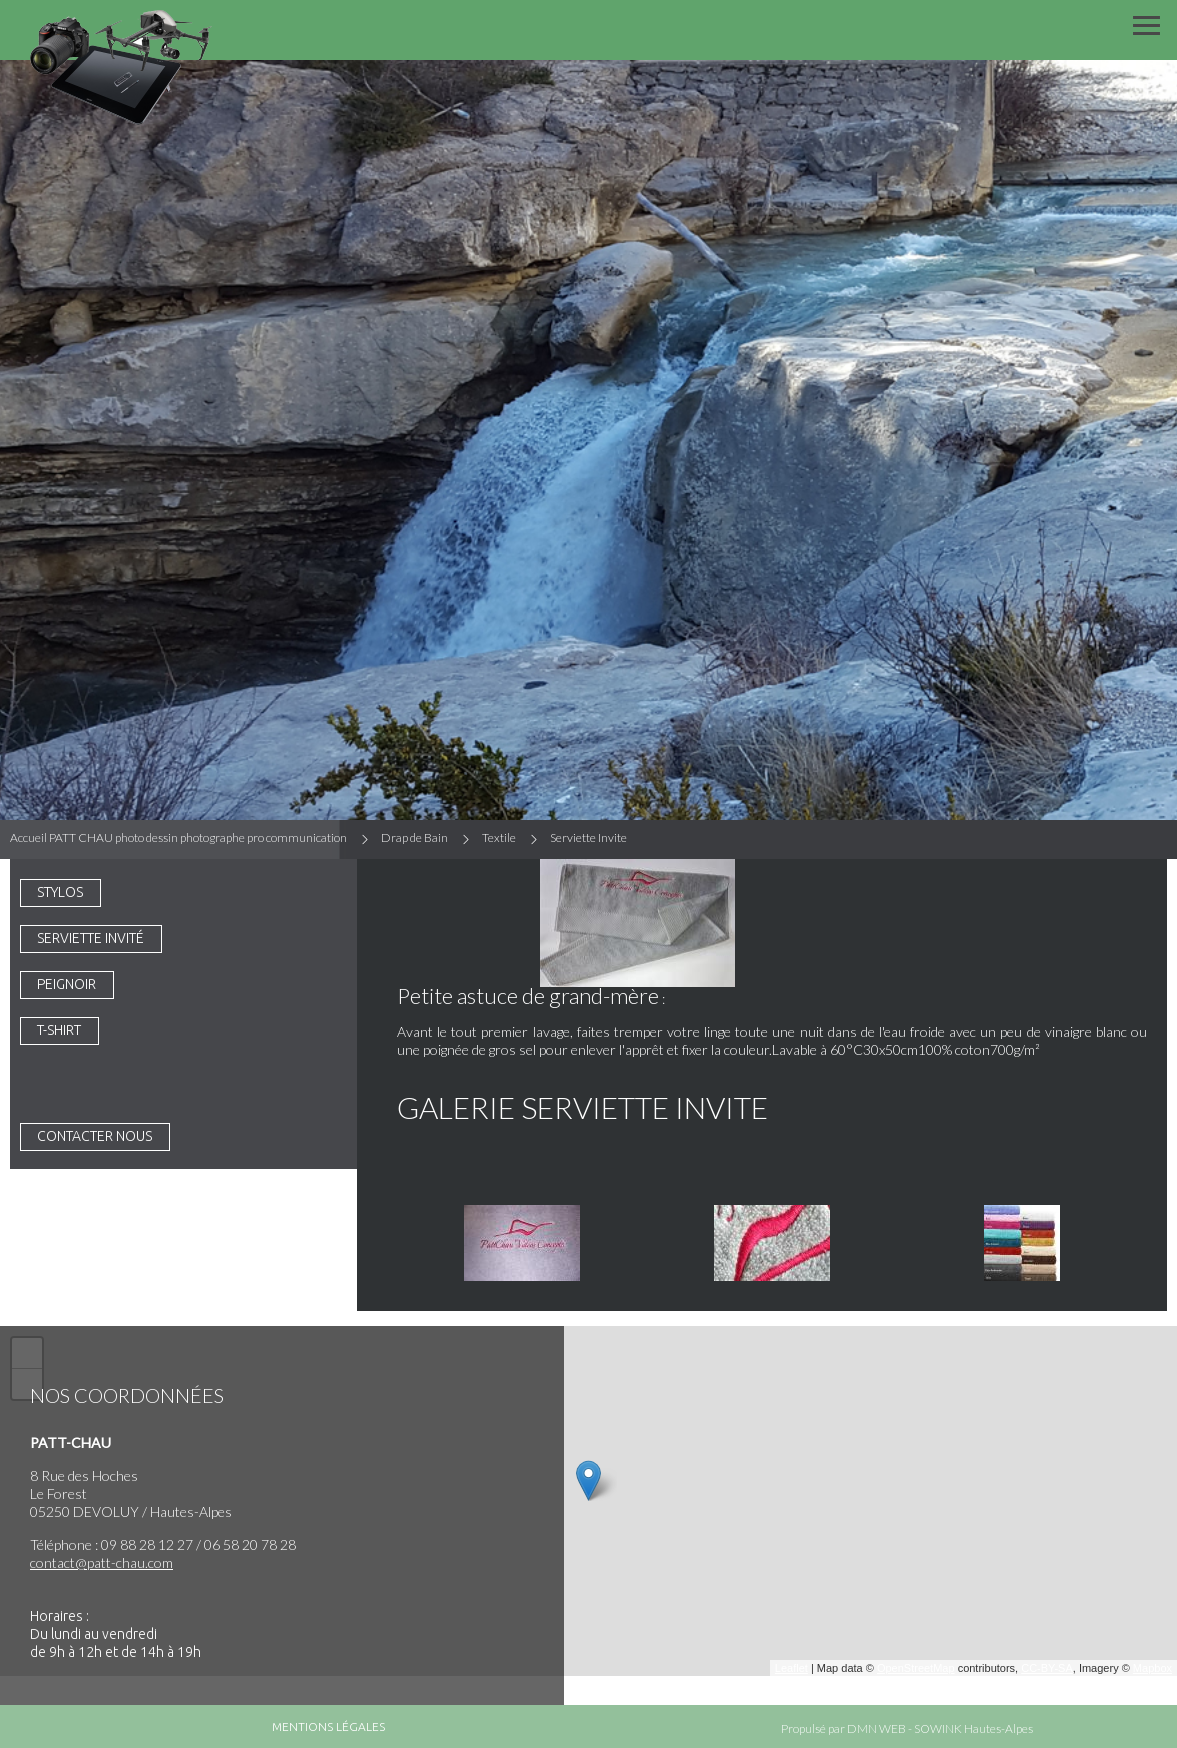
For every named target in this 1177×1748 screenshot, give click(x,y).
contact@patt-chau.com (101, 1562)
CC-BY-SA (1047, 1668)
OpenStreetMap (916, 1668)
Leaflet (791, 1668)
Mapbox (1152, 1668)
